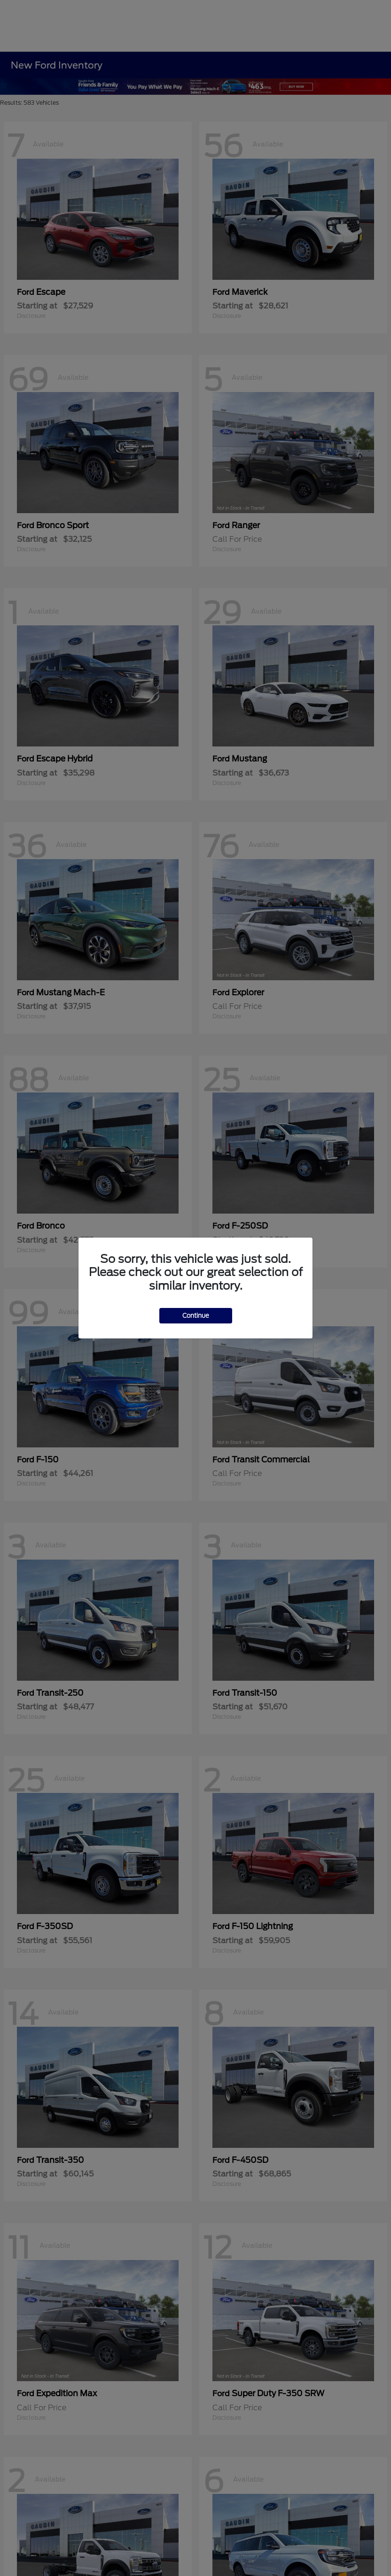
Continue (195, 1315)
